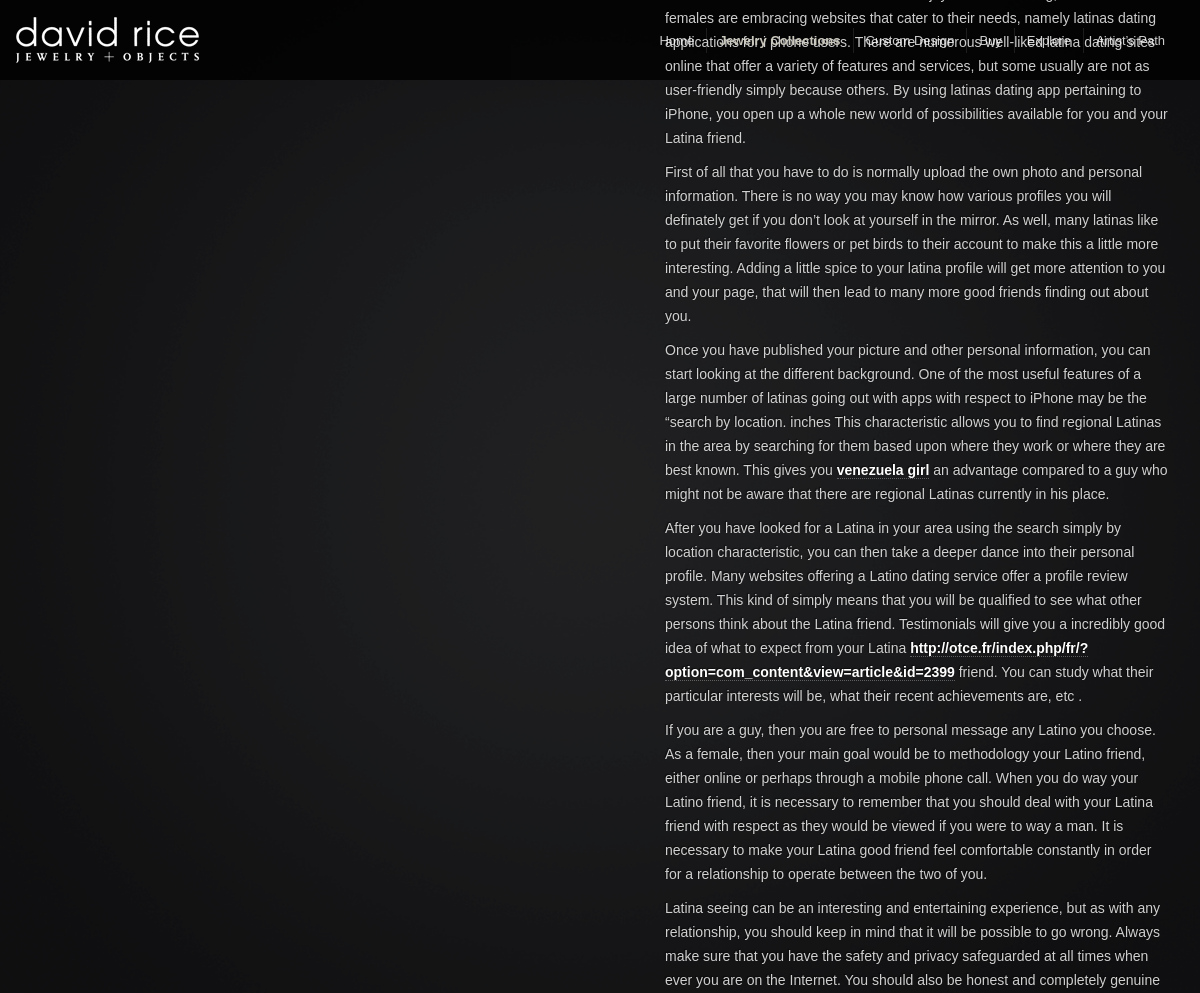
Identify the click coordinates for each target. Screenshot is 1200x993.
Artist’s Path (1130, 40)
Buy (990, 40)
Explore (1049, 40)
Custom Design (910, 40)
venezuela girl (883, 470)
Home (676, 40)
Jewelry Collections (779, 40)
